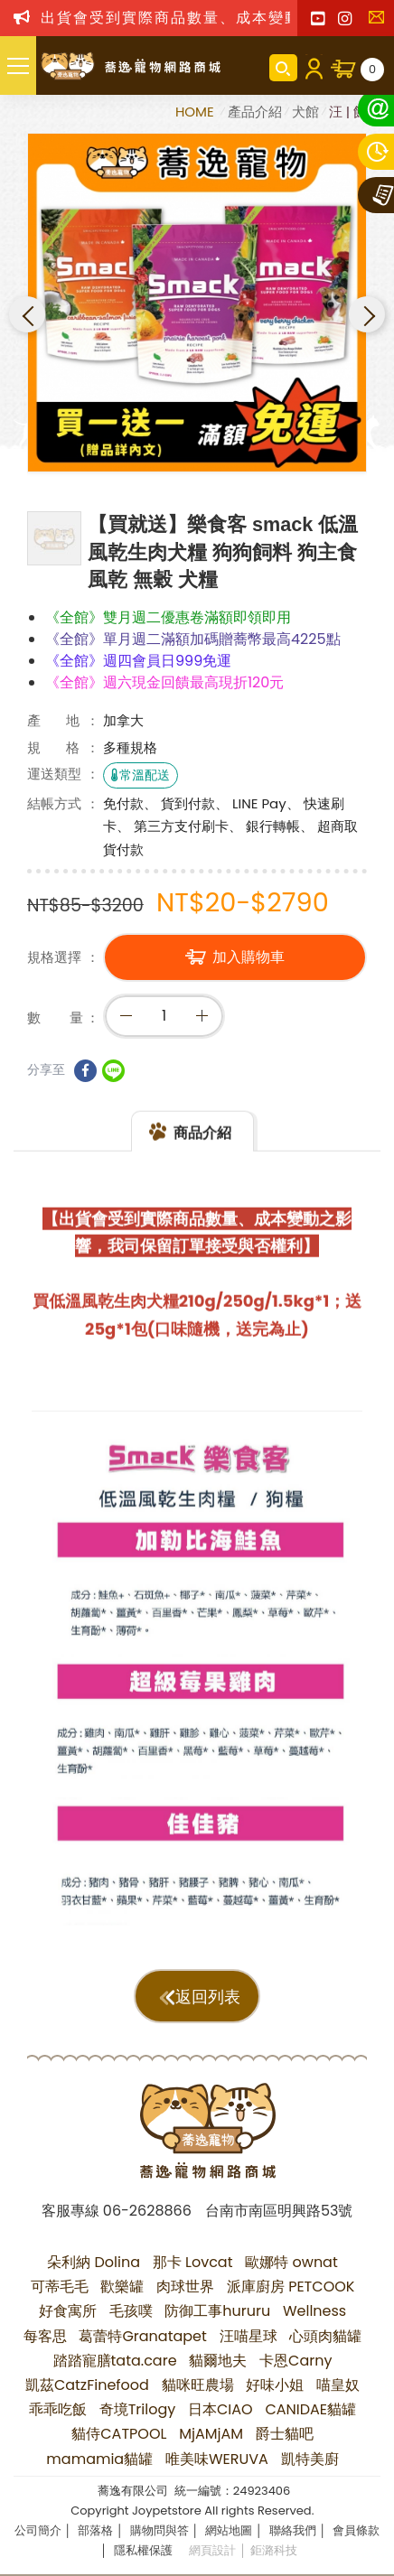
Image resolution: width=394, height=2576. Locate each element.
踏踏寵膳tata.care (115, 2360)
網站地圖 (228, 2530)
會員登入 (314, 67)
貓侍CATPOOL (118, 2433)
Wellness (314, 2311)
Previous (27, 314)
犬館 (305, 111)
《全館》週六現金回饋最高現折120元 (164, 682)
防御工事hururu (217, 2311)
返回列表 (207, 1997)
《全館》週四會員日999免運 (138, 660)
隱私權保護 (143, 2550)
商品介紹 (202, 1152)
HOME (196, 111)
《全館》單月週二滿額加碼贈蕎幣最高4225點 (193, 639)
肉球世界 (185, 2286)
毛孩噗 (131, 2311)
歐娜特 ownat (291, 2262)
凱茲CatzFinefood (87, 2385)
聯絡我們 (380, 22)
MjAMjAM (211, 2433)
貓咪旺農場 (198, 2385)
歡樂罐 (122, 2286)
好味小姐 (275, 2385)
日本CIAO (220, 2409)
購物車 (372, 69)
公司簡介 (37, 2530)
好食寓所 (68, 2311)
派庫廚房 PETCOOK (291, 2286)
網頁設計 (212, 2550)
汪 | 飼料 (354, 111)
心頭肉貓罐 (325, 2336)
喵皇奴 (338, 2385)
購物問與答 (159, 2530)
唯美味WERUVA (216, 2459)
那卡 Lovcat (193, 2262)
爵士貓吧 (285, 2433)
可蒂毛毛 (60, 2286)
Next (367, 314)
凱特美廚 (310, 2459)
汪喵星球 (248, 2336)
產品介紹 (255, 111)
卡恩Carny (295, 2360)
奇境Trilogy (137, 2409)
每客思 (45, 2336)
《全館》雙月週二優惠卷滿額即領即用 (168, 617)
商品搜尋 (283, 67)
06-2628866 (147, 2210)
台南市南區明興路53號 (278, 2210)
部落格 (95, 2530)
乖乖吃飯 (58, 2409)
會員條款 (356, 2530)
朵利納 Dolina (93, 2262)
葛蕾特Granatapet (143, 2336)
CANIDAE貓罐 (310, 2409)
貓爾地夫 (218, 2360)
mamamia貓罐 (99, 2459)
